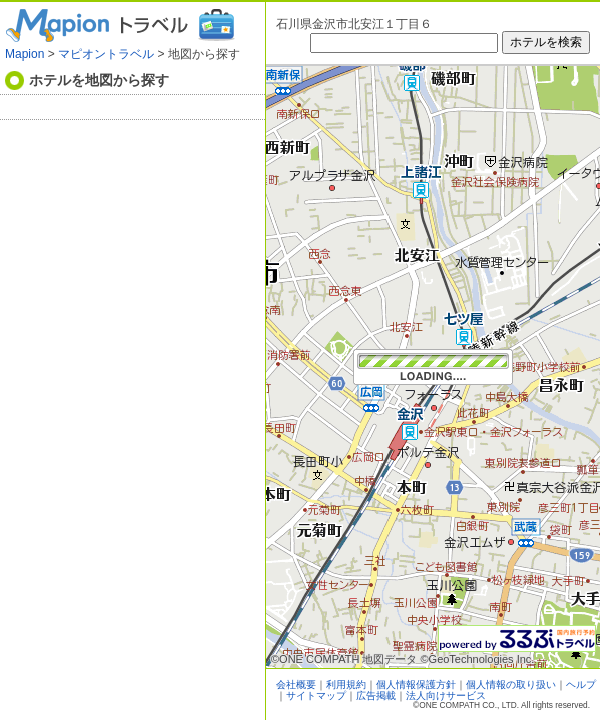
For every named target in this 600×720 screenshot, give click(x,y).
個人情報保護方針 (416, 684)
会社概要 (296, 684)
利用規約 (346, 684)
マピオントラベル (106, 54)
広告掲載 (376, 695)
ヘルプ (581, 684)
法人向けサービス (446, 695)
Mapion (24, 54)
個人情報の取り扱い (511, 684)
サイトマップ (316, 695)
